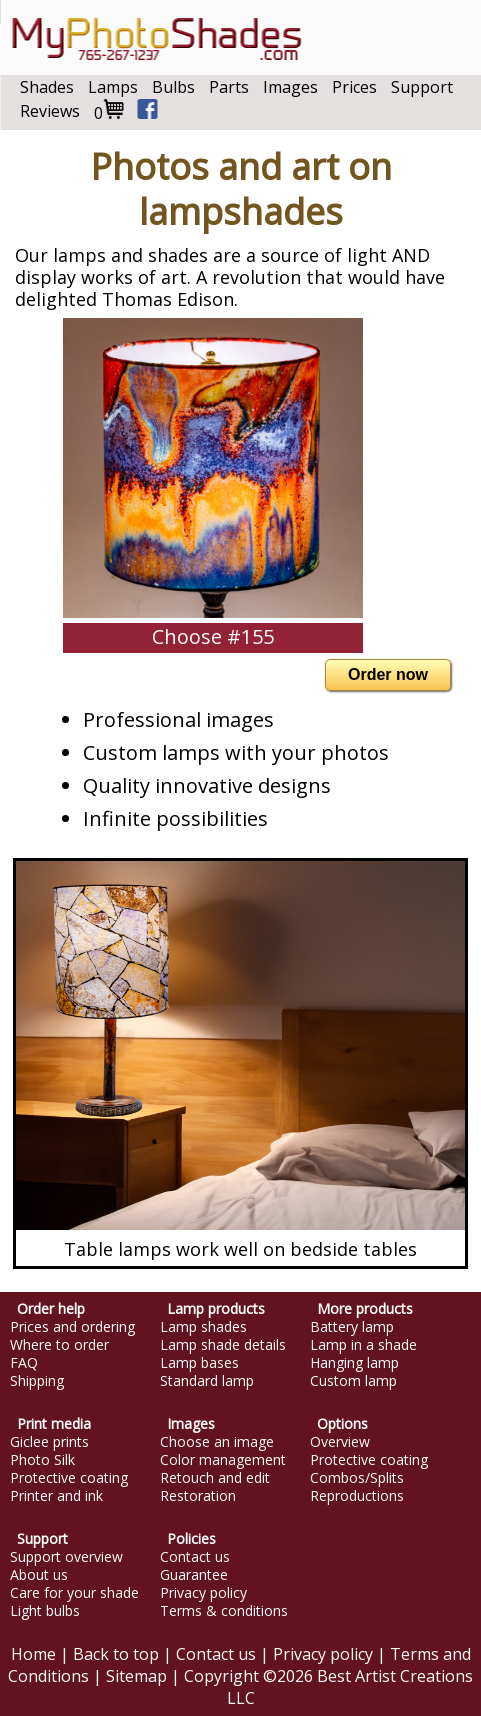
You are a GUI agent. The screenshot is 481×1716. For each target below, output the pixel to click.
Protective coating (69, 1478)
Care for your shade (74, 1593)
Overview (340, 1442)
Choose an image (217, 1442)
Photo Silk (42, 1460)
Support (422, 87)
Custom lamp (353, 1381)
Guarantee (194, 1575)
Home (33, 1654)
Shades (47, 87)
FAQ (24, 1363)
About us (39, 1575)
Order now (388, 674)
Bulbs (173, 87)
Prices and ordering (72, 1327)
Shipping (37, 1381)
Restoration (198, 1496)
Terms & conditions (224, 1611)
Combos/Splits (357, 1478)
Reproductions (357, 1496)
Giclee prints (49, 1442)
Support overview (66, 1557)
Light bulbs (45, 1611)
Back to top (116, 1654)
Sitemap (136, 1676)
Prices (354, 87)
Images (290, 87)
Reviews (50, 111)
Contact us (195, 1557)
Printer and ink (56, 1496)
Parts (229, 87)
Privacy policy (203, 1593)
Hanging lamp (354, 1363)
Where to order (59, 1345)
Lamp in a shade (363, 1345)
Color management (223, 1460)
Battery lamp (352, 1327)
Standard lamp (207, 1381)
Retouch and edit (215, 1478)
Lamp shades (203, 1327)
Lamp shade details (223, 1345)
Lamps (113, 87)
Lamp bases (199, 1363)
